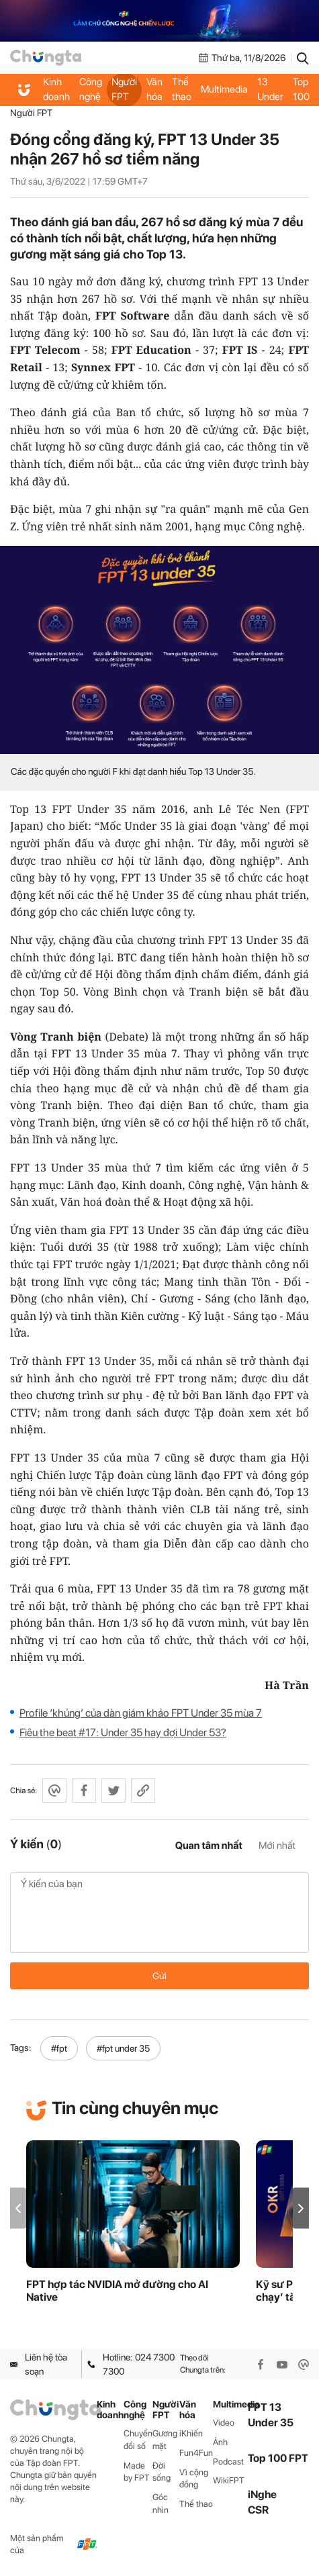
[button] (301, 2208)
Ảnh (220, 2442)
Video (223, 2423)
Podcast (228, 2461)
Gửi (159, 1975)
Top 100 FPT (278, 2458)
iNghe (262, 2494)
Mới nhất (277, 1846)
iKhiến (191, 2433)
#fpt (59, 2048)
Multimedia (224, 89)
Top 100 (301, 89)
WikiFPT (228, 2480)
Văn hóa (154, 89)
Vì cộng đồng (193, 2478)
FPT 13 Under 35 (270, 89)
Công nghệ (90, 89)
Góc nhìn (160, 2503)
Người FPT (124, 89)
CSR (258, 2509)
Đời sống (161, 2472)
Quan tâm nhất (208, 1846)
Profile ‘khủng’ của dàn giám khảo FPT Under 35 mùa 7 (140, 1713)
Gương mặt (164, 2439)
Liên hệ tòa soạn (38, 2364)
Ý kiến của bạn (159, 1912)
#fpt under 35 (123, 2048)
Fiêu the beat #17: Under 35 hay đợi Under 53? (122, 1732)
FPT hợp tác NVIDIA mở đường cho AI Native (117, 2290)
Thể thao (181, 89)
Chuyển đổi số (138, 2439)
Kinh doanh (56, 89)
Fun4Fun (196, 2453)
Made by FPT (137, 2472)
